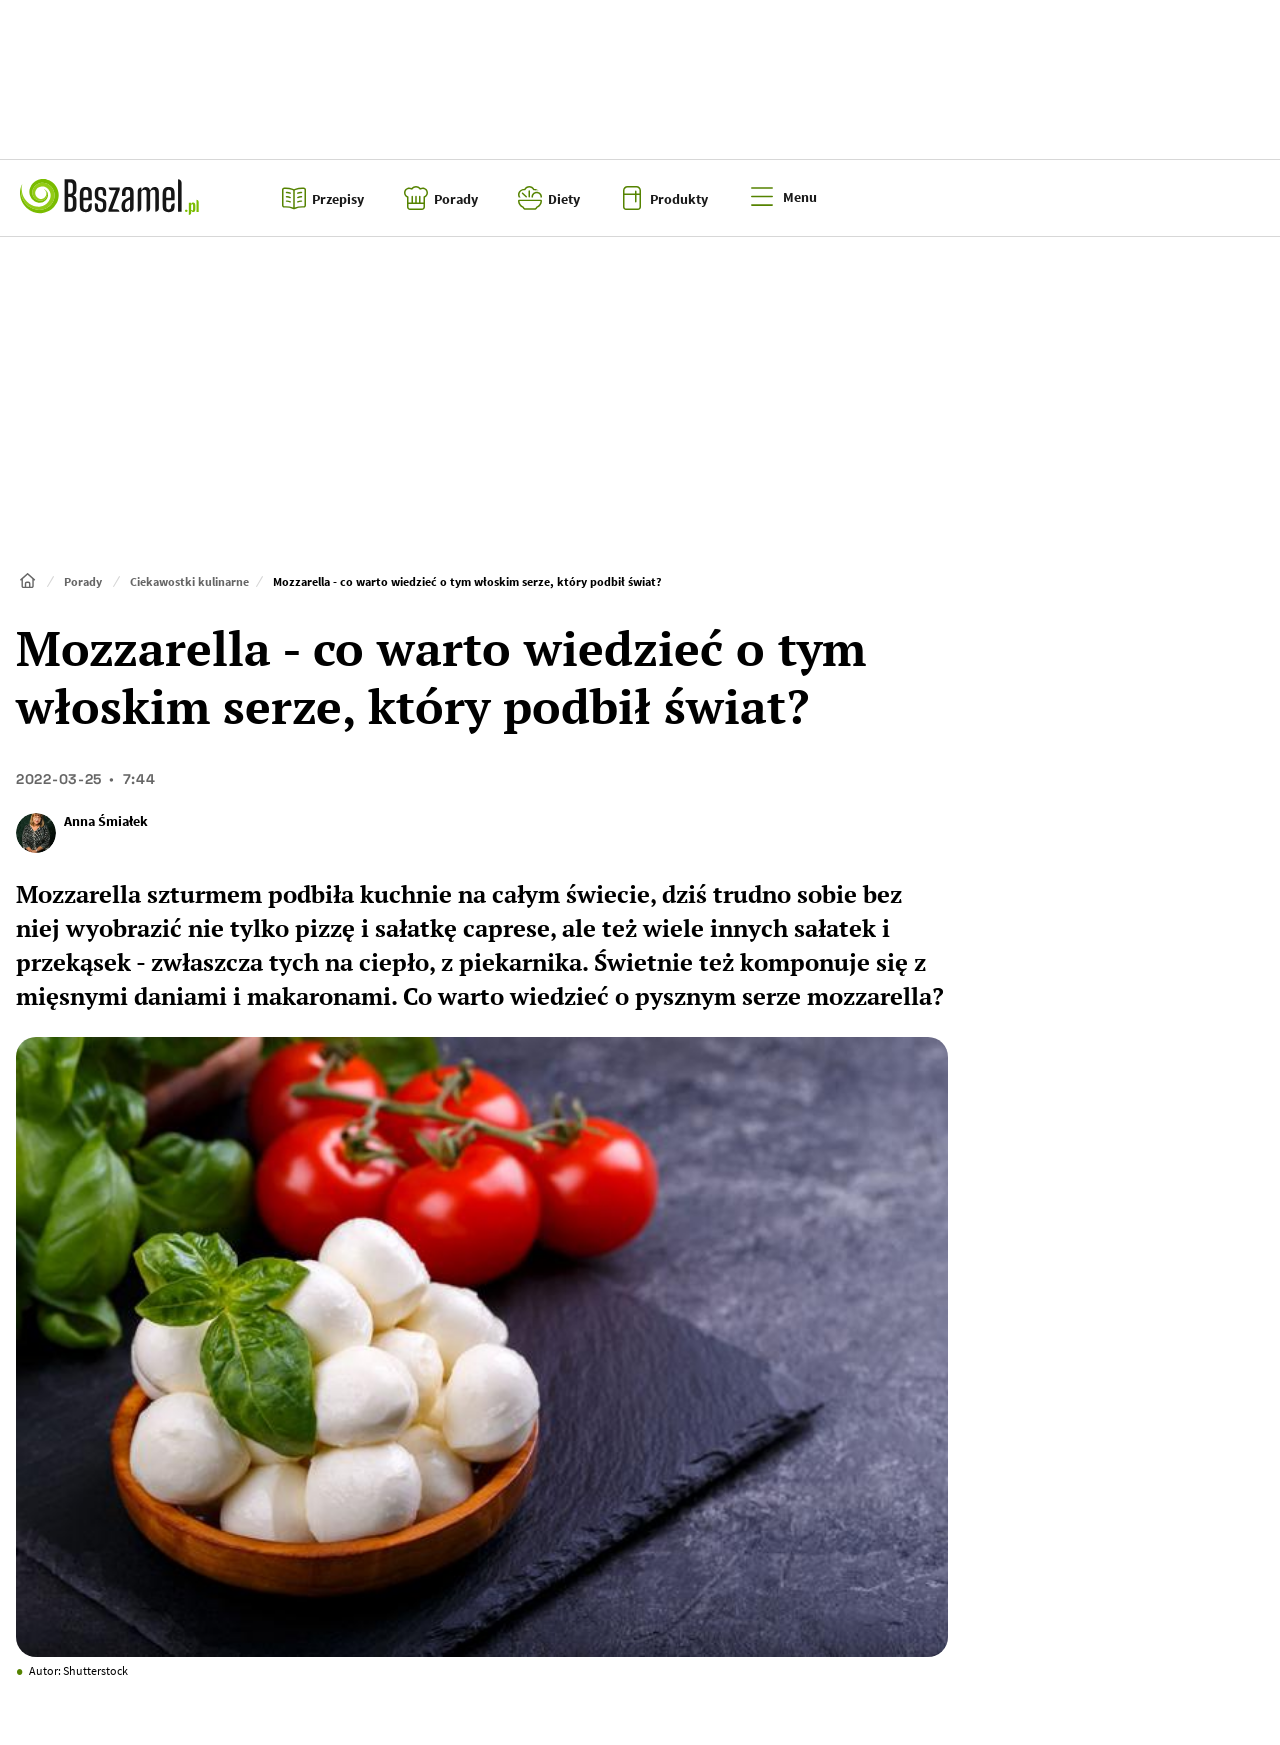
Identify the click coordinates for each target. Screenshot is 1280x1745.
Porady (83, 581)
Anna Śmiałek (106, 821)
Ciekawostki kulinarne (189, 581)
